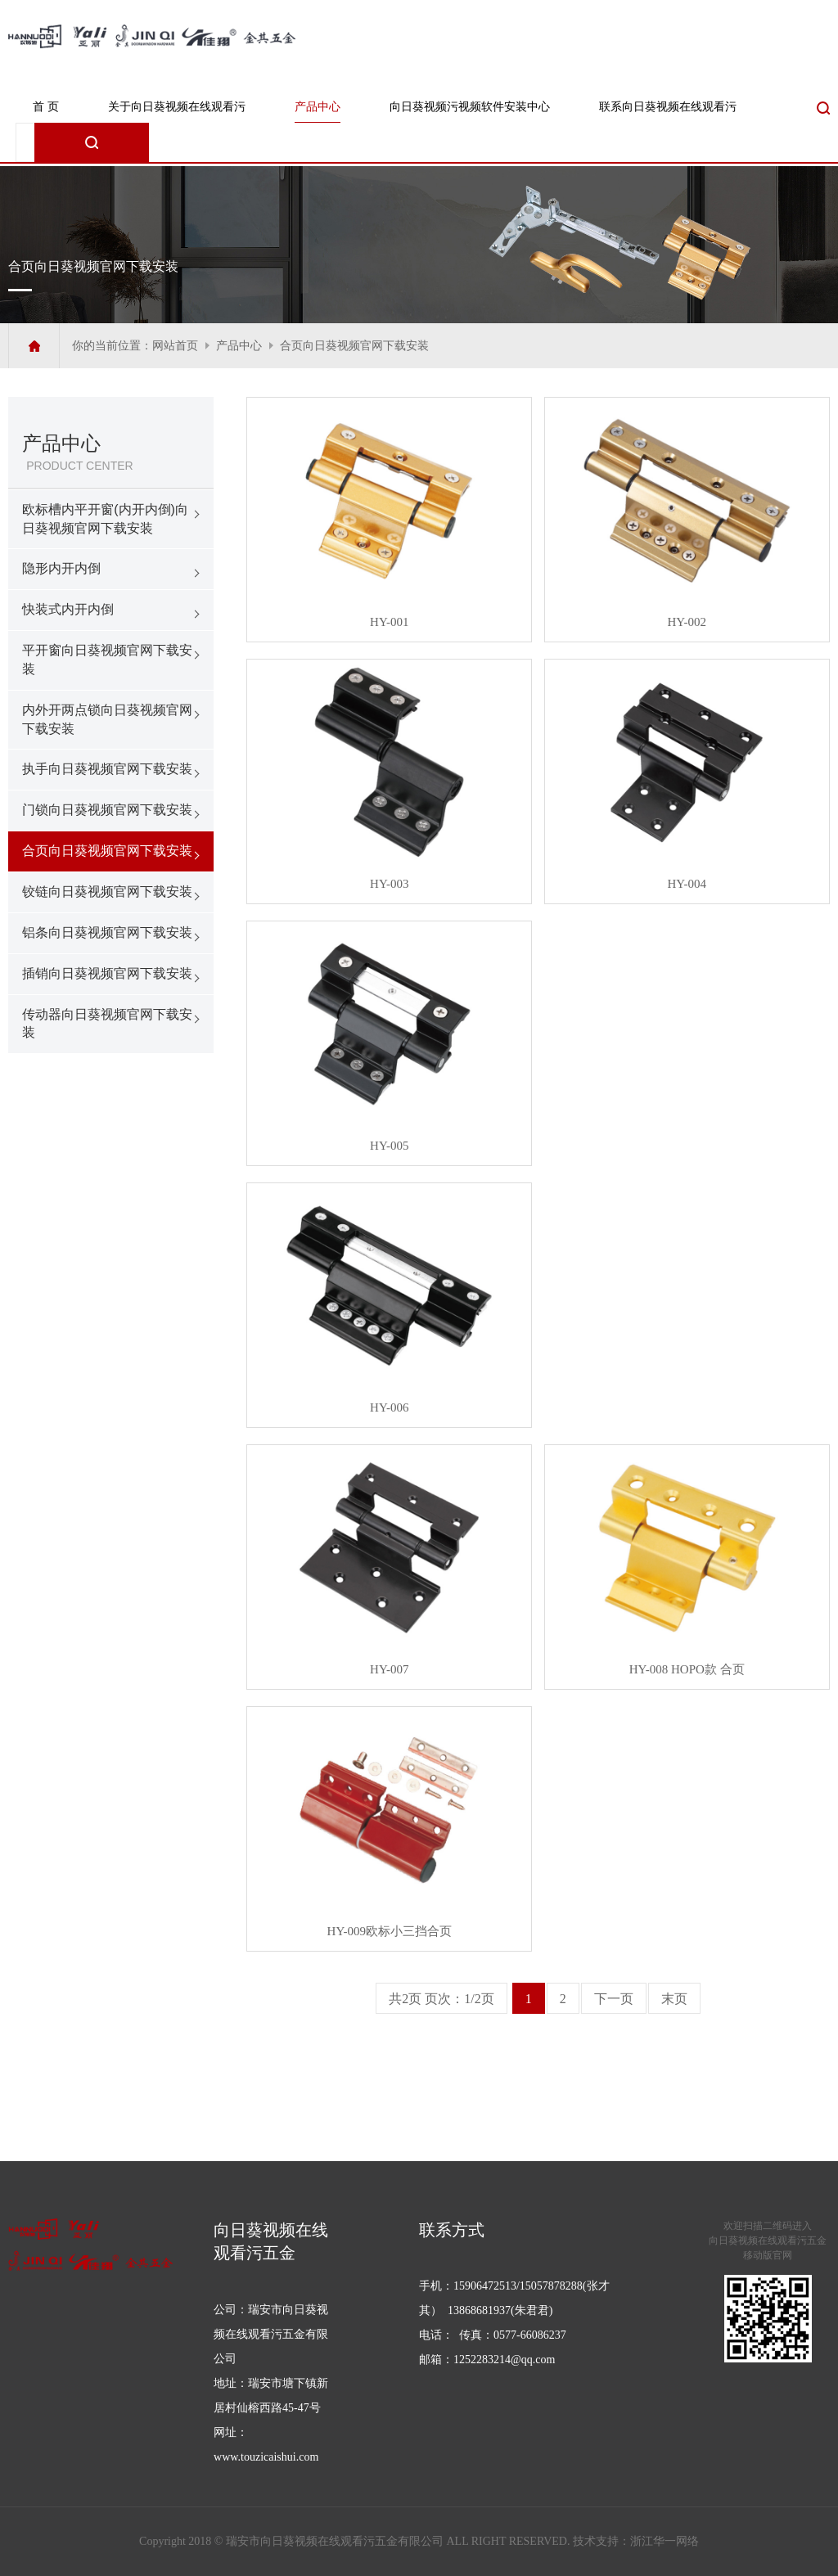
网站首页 (175, 346)
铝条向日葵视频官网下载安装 (107, 932)
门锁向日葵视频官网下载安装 (107, 810)
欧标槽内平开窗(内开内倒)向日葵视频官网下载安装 (105, 518)
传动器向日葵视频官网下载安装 (107, 1023)
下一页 (613, 1999)
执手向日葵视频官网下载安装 (107, 769)
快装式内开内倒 (68, 609)
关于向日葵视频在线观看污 (177, 107)
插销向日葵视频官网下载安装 (107, 973)
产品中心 (317, 107)
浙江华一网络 (664, 2541)
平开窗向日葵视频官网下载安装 (107, 659)
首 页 (46, 107)
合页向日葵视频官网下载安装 (354, 346)
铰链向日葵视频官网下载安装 (107, 891)
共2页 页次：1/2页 (441, 1999)
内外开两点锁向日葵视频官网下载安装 (107, 719)
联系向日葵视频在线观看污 (668, 107)
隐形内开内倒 (61, 568)
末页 (674, 1999)
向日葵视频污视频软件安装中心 (470, 107)
